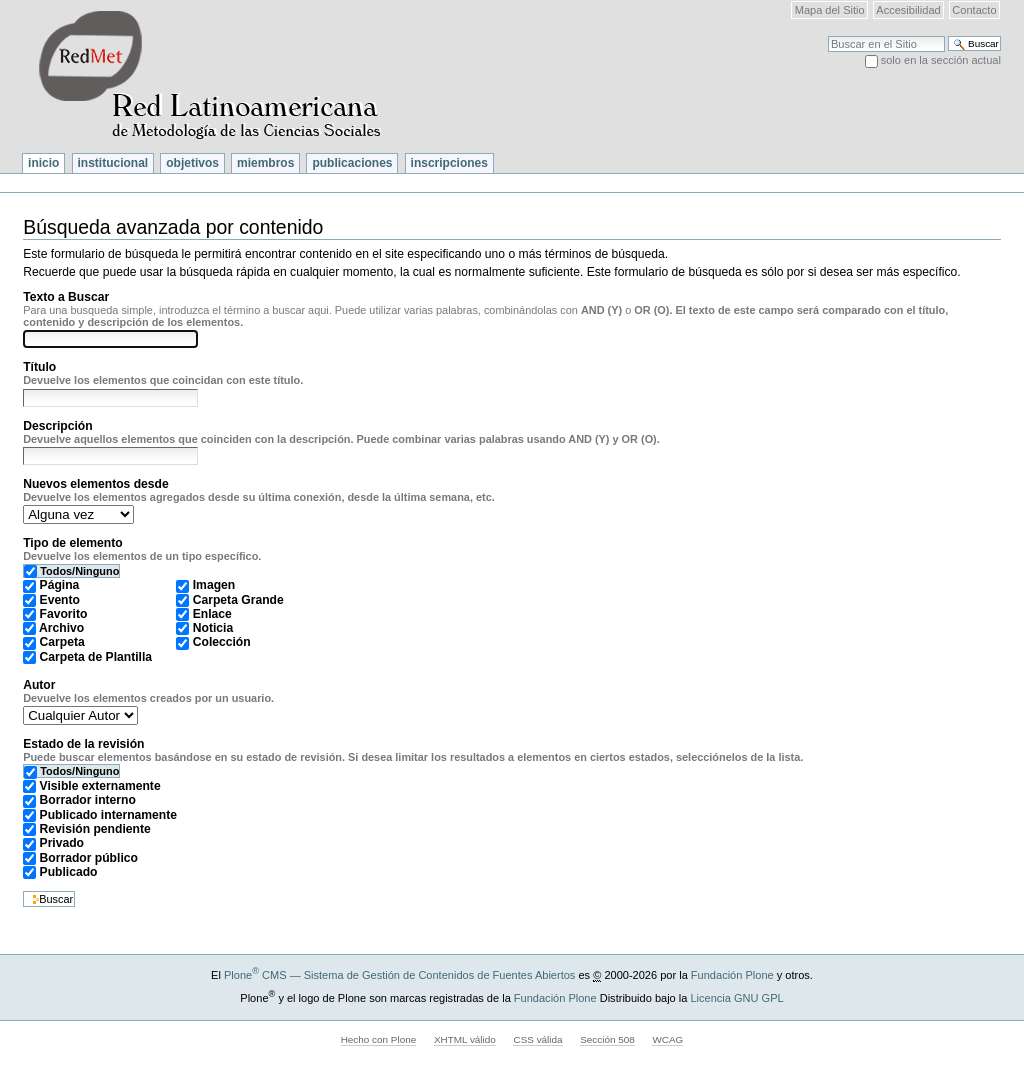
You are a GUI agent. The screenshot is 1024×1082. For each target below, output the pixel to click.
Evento (60, 600)
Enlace (212, 614)
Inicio (43, 163)
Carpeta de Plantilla (96, 657)
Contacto (974, 10)
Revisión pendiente (95, 829)
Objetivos (192, 163)
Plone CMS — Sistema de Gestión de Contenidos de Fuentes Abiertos (399, 975)
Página (60, 585)
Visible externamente (100, 786)
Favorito (64, 614)
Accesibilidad (908, 10)
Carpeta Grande (238, 600)
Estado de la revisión (83, 744)
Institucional (113, 163)
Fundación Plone (732, 975)
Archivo (61, 628)
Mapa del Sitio (830, 10)
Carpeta (62, 642)
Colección (222, 642)
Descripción (57, 426)
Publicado (69, 872)
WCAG (667, 1039)
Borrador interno (88, 800)
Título (39, 367)
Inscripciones (449, 163)
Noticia (213, 628)
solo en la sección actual (941, 60)
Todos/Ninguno (79, 571)
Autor (39, 685)
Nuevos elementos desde (96, 484)
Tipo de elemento (73, 543)
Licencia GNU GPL (736, 998)
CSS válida (537, 1039)
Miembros (265, 163)
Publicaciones (352, 163)
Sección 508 (607, 1039)
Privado (62, 843)
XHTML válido (465, 1039)
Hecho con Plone (379, 1039)
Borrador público (89, 858)
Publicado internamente (108, 815)
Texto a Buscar (66, 297)
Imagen (214, 585)
